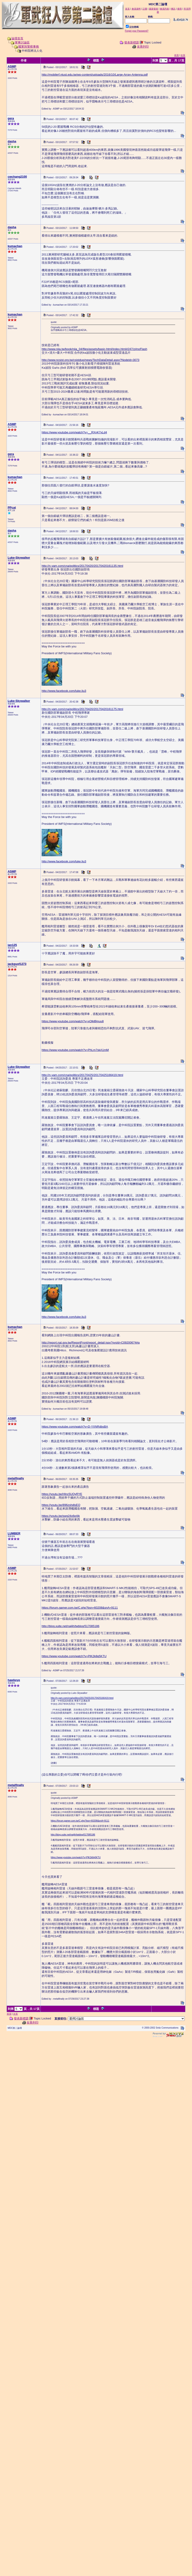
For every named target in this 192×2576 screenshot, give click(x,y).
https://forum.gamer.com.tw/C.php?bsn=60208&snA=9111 (80, 1607)
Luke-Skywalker (19, 557)
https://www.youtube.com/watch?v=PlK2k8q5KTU (74, 1656)
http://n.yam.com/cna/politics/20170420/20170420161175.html (82, 709)
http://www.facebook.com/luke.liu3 (64, 691)
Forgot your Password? (136, 31)
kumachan (15, 246)
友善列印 (143, 46)
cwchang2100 (17, 176)
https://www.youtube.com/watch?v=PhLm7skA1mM (75, 1050)
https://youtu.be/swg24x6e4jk (61, 1516)
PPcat (12, 507)
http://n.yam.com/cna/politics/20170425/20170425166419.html (82, 1075)
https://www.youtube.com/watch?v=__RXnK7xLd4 (74, 432)
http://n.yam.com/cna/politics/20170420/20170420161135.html (82, 565)
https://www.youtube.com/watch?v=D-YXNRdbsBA (75, 1426)
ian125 (12, 945)
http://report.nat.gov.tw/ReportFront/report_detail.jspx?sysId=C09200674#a (91, 1342)
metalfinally (16, 1478)
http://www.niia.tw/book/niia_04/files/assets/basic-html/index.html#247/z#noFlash (94, 349)
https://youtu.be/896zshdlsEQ (61, 1505)
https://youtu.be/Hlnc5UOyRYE (62, 1494)
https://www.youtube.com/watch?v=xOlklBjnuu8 (73, 1021)
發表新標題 (131, 42)
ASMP (12, 66)
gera (11, 118)
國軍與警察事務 (28, 46)
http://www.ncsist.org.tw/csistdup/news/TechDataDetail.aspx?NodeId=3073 (90, 360)
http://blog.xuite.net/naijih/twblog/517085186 (70, 1626)
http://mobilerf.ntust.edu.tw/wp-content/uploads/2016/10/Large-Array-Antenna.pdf (95, 74)
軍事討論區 (22, 42)
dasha (12, 141)
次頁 (183, 55)
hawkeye (14, 1680)
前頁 (176, 55)
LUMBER (14, 1533)
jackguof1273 (17, 964)
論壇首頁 (17, 38)
